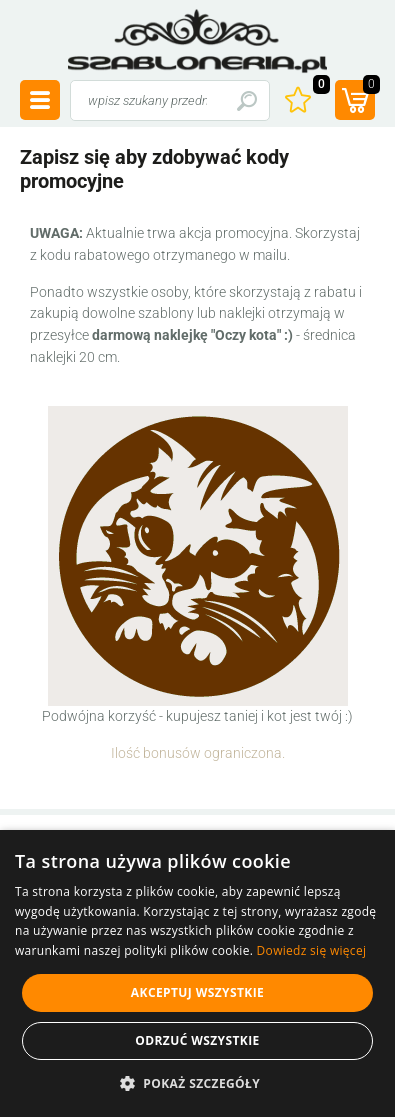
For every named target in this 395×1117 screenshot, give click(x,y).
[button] (197, 1083)
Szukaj (246, 100)
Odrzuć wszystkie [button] (197, 1040)
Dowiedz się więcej (312, 950)
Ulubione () (319, 87)
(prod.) (369, 87)
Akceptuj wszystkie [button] (197, 992)
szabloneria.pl (198, 41)
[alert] (197, 973)
